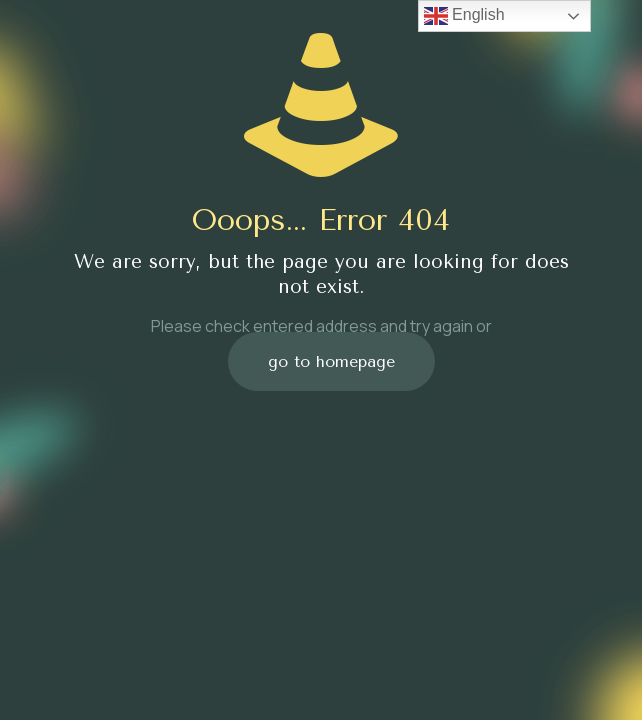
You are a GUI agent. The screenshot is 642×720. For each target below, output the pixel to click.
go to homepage (331, 361)
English (464, 16)
